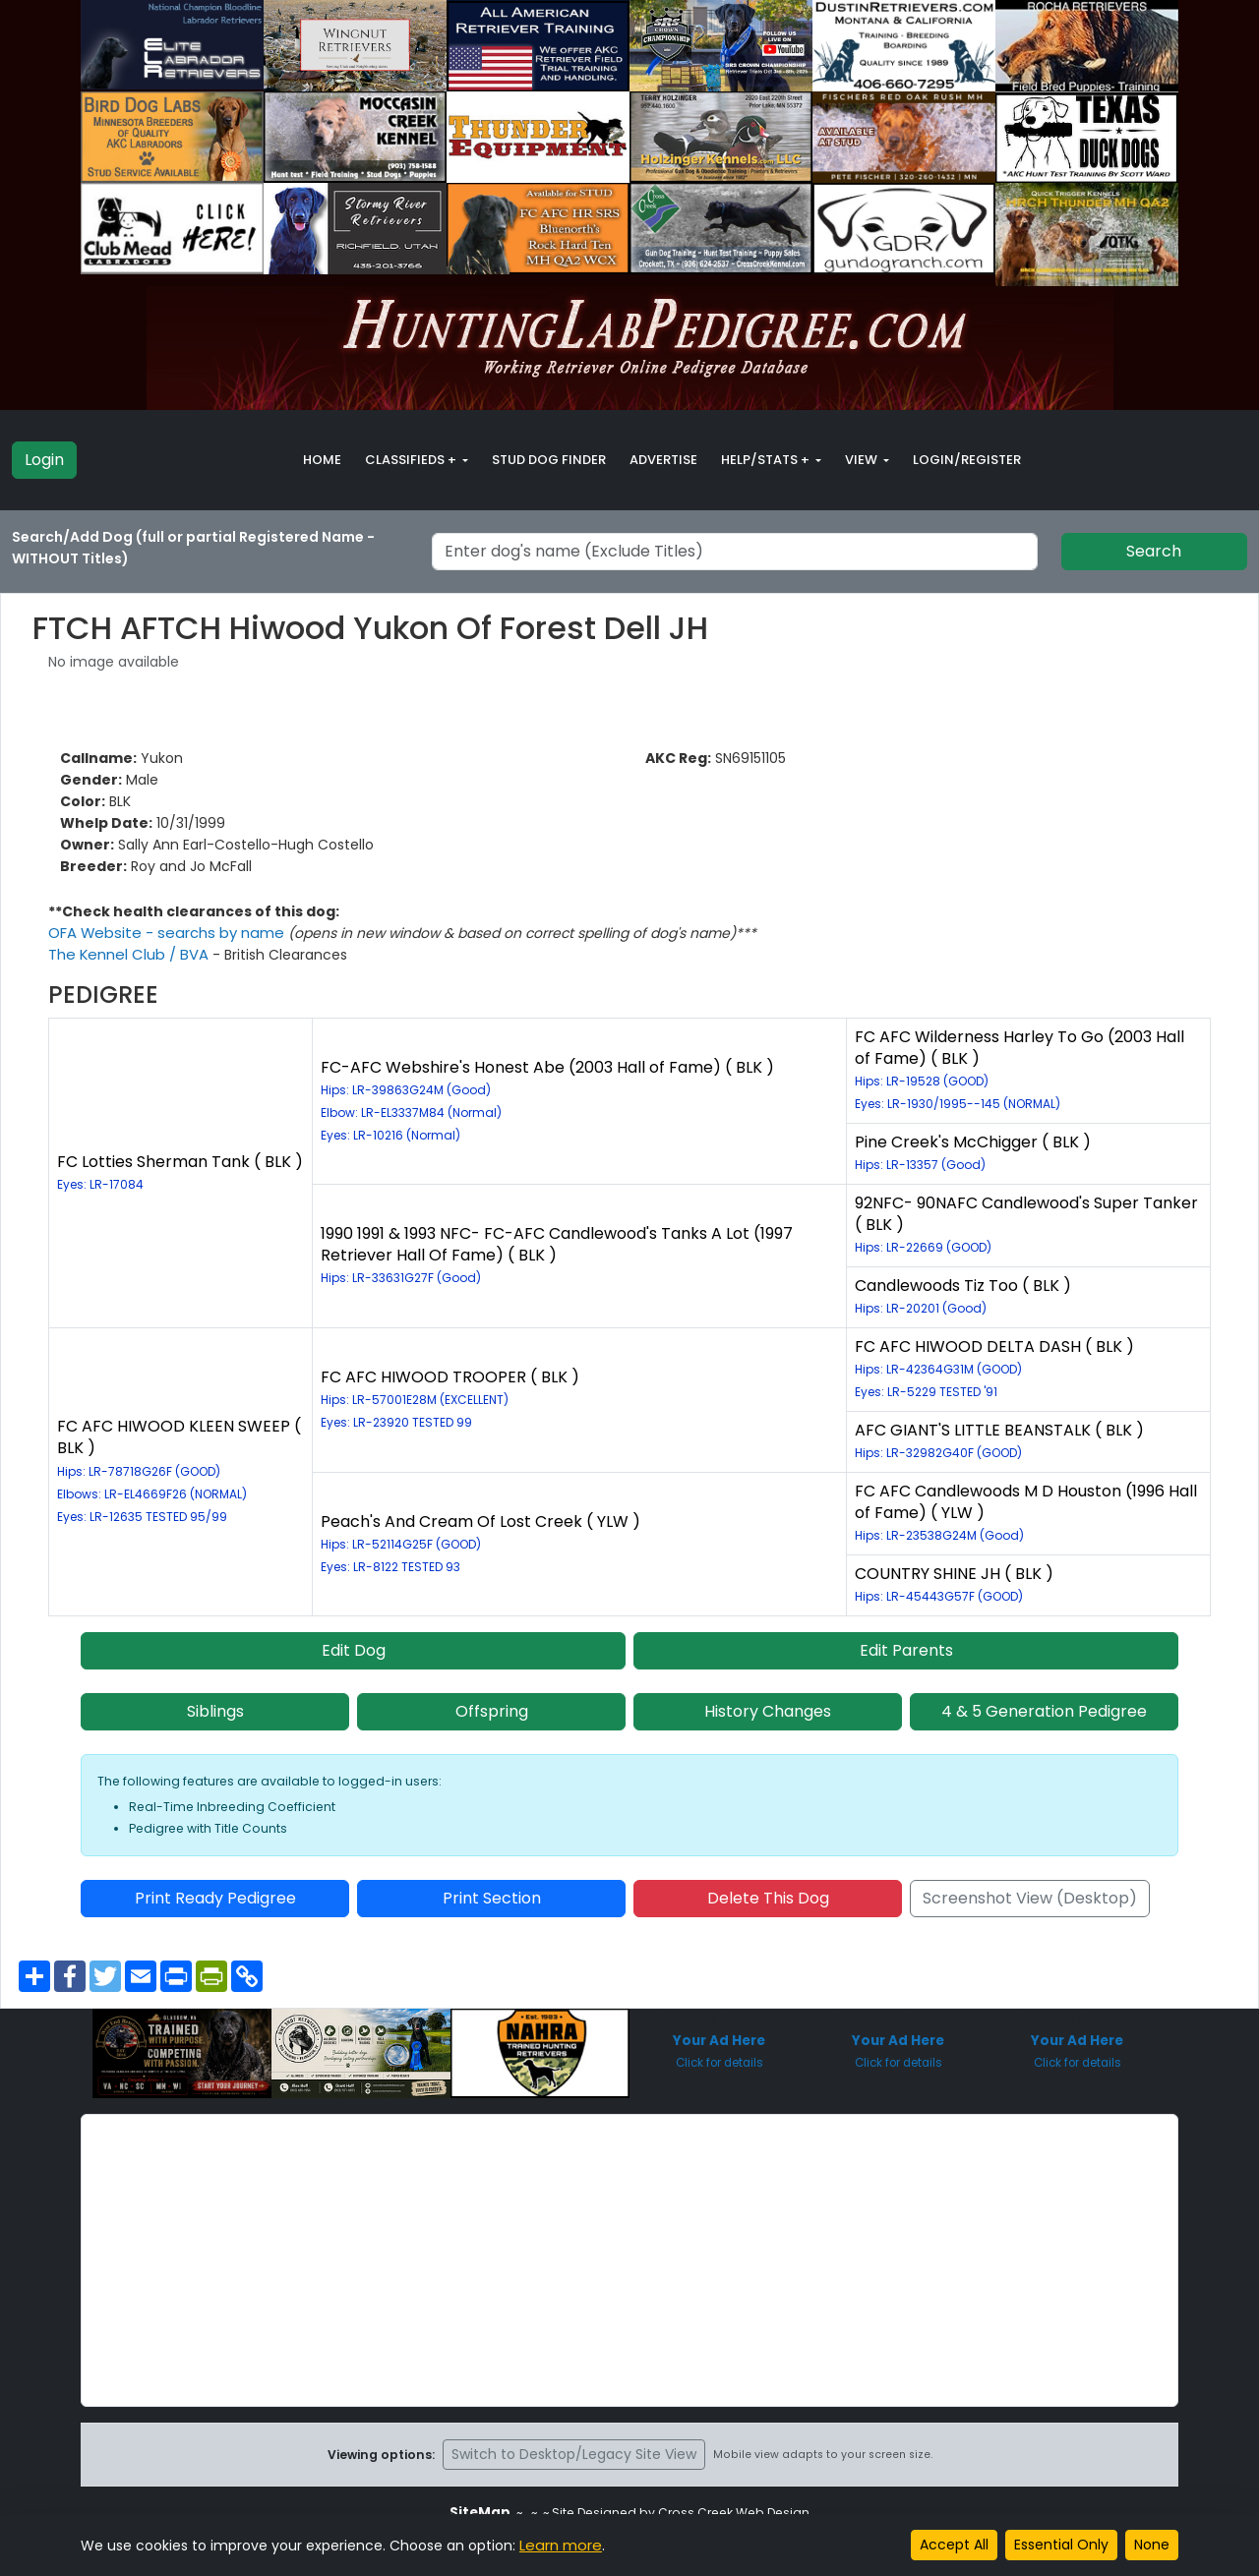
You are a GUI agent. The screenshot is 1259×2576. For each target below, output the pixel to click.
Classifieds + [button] (412, 459)
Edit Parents (906, 1650)
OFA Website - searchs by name (161, 933)
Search (1153, 551)
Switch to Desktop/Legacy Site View (573, 2454)
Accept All (954, 2544)
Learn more (558, 2545)
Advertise (663, 459)
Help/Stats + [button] (766, 459)
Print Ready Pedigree (215, 1898)
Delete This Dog (768, 1898)
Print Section (492, 1898)
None (1151, 2544)
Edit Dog (354, 1650)
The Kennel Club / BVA (126, 955)
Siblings (215, 1711)
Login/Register (967, 459)
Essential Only (1061, 2544)
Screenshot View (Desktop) (1030, 1898)
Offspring (491, 1711)
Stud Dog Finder (549, 459)
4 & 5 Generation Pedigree (1044, 1711)
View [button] (862, 459)
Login (44, 459)
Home (322, 459)
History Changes (767, 1711)
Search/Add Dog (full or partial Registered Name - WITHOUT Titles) (193, 547)
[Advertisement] (629, 2260)
